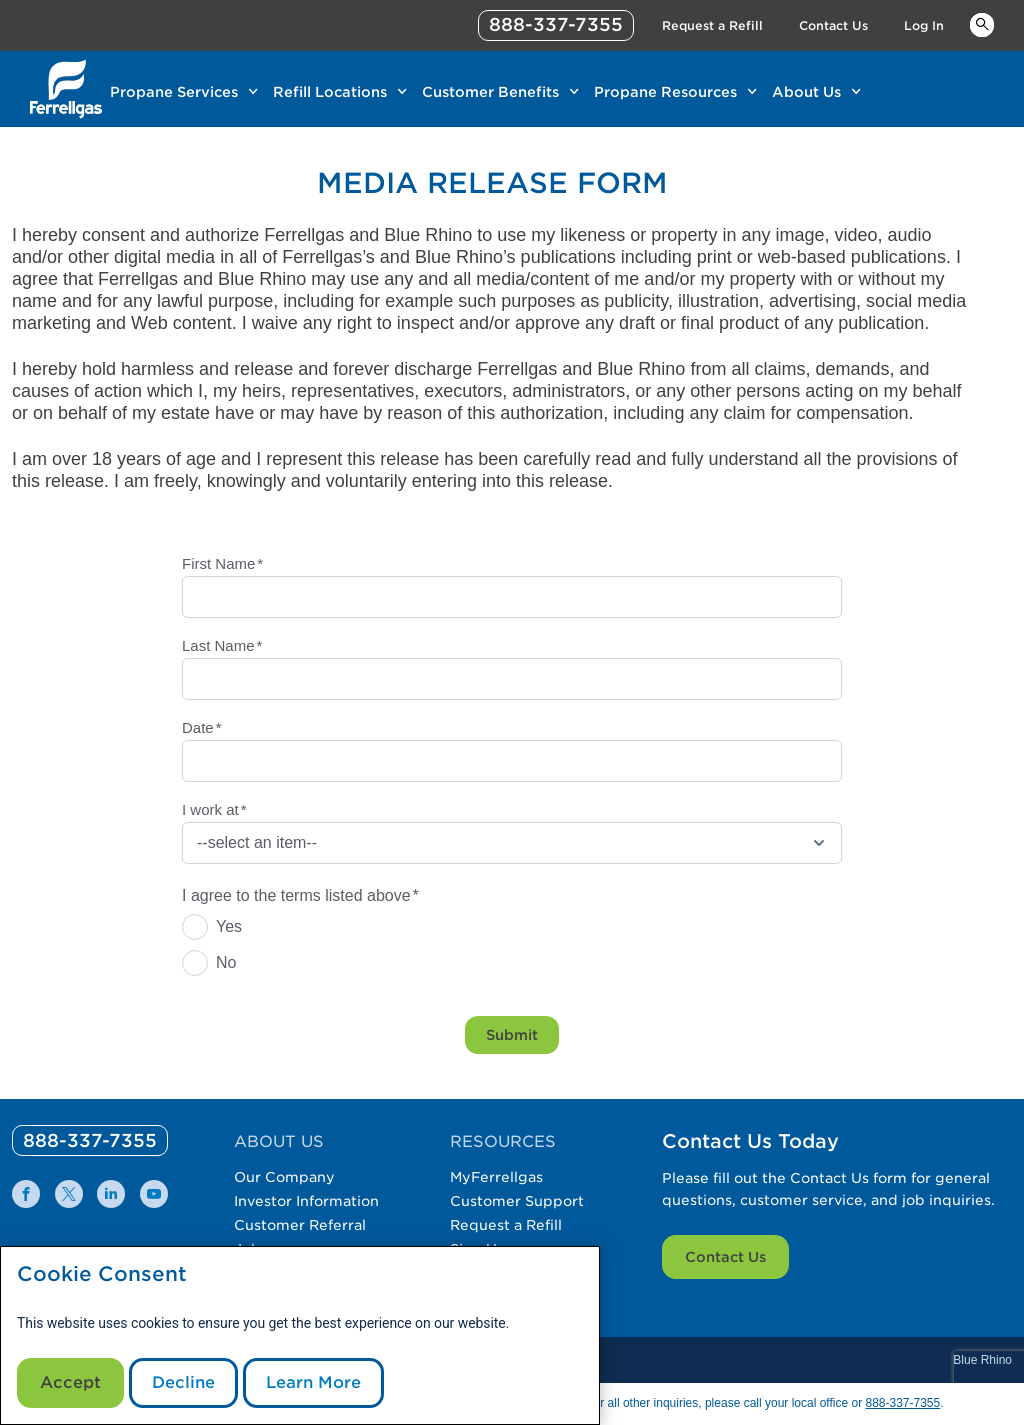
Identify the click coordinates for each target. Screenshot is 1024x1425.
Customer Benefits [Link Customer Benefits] (490, 92)
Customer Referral (300, 1225)
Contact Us (725, 1257)
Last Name (222, 645)
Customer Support (517, 1201)
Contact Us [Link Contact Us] (833, 25)
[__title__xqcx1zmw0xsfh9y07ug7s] (66, 89)
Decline (183, 1382)
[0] (90, 1140)
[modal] (300, 1335)
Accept (70, 1382)
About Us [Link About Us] (806, 92)
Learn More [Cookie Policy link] (313, 1382)
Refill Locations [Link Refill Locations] (330, 92)
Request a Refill (506, 1225)
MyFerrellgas (496, 1177)
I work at (214, 809)
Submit (512, 1035)
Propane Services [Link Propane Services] (174, 92)
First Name (222, 563)
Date (202, 727)
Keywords (982, 24)
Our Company (284, 1177)
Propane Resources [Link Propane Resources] (665, 92)
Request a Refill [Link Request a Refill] (712, 25)
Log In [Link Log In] (924, 25)
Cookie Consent (102, 1274)
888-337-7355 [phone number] (556, 24)
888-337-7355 (902, 1403)
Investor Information (306, 1201)
